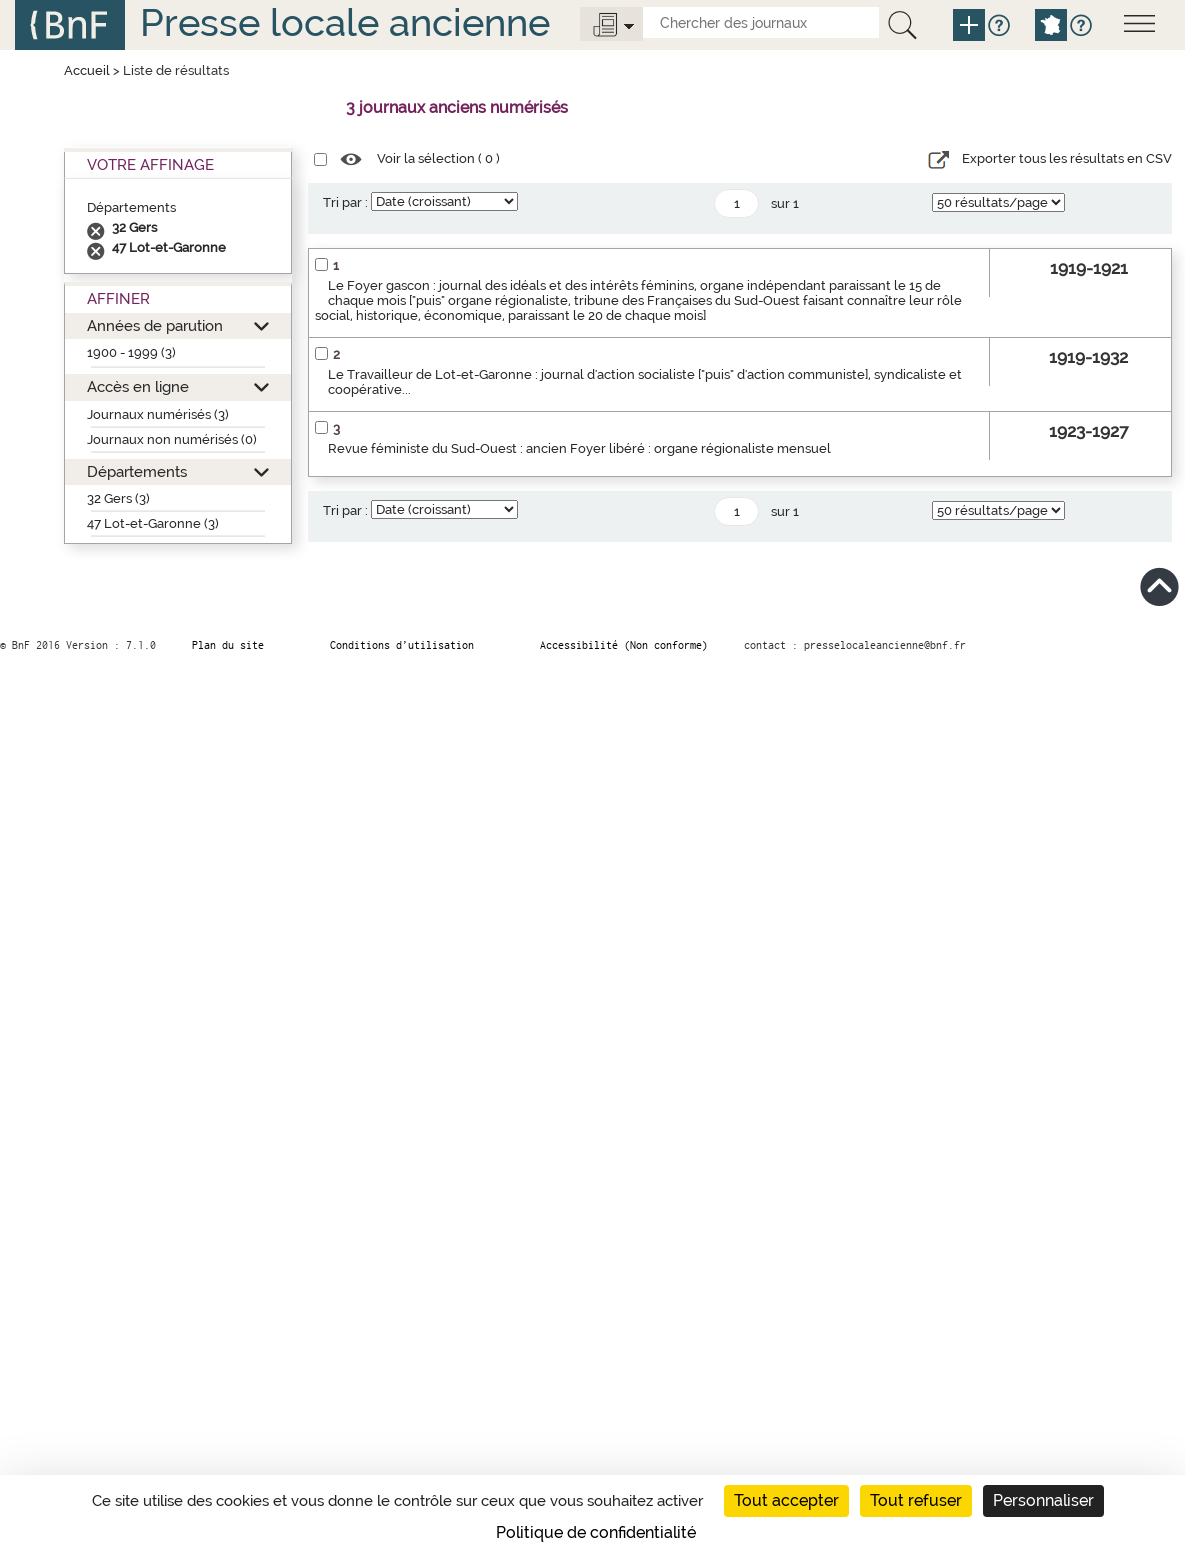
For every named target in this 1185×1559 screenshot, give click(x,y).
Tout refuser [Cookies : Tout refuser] (916, 1500)
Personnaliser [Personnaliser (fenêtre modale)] (1043, 1500)
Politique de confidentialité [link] (596, 1532)
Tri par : (345, 202)
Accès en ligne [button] (138, 386)
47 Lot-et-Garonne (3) (153, 523)
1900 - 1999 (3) (131, 352)
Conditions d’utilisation (402, 645)
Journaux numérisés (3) (158, 414)
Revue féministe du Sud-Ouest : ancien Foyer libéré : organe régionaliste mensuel (579, 448)
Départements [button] (137, 471)
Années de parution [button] (155, 325)
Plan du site (228, 645)
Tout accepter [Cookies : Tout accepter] (786, 1500)
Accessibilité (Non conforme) (624, 645)
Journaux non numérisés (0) (172, 439)
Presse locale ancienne (345, 22)
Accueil (87, 70)
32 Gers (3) (118, 498)
